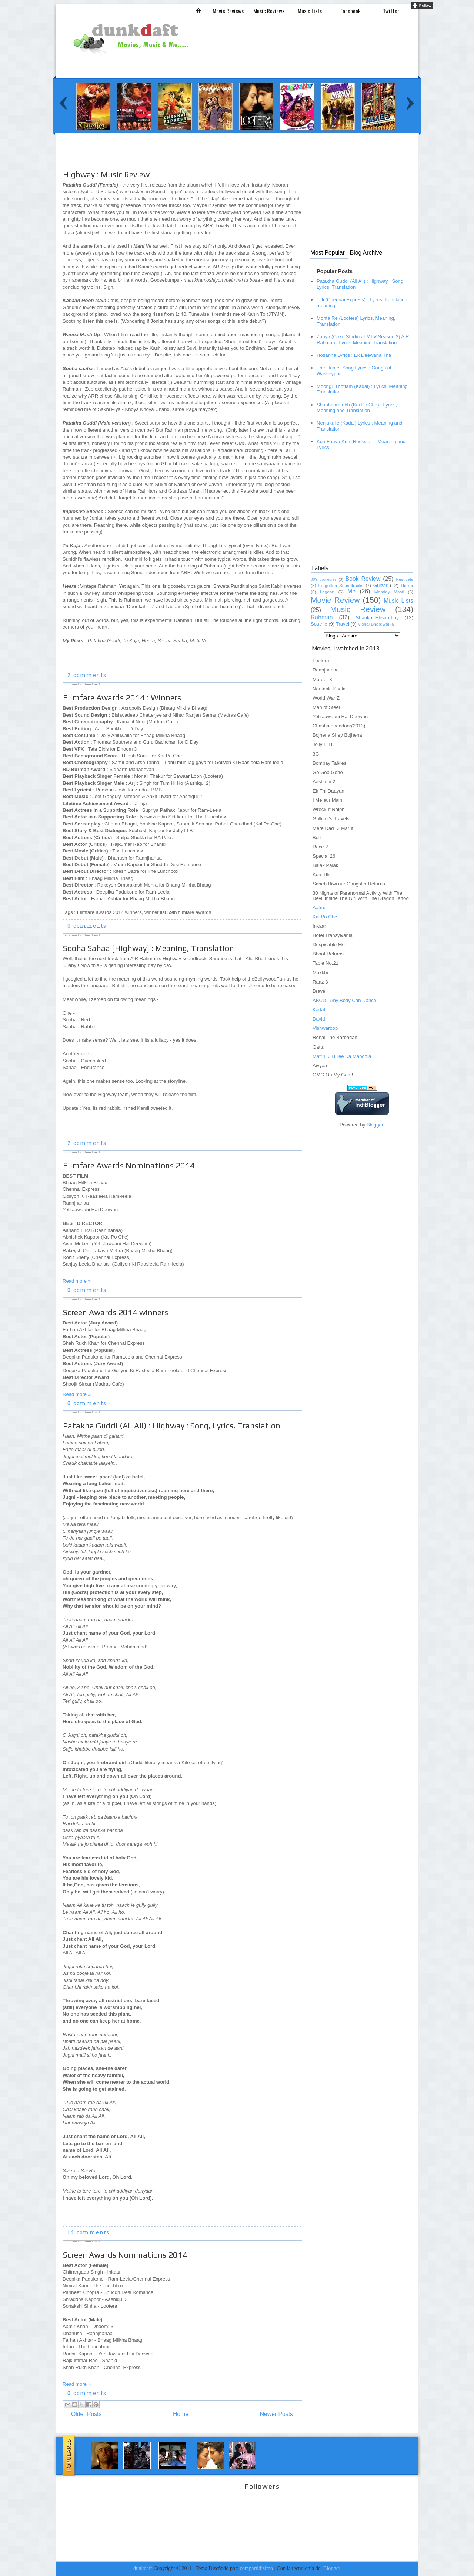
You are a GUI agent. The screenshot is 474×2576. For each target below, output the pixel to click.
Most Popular (327, 252)
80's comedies (324, 579)
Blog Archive (366, 252)
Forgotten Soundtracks (340, 585)
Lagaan (327, 591)
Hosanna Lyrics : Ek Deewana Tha (354, 355)
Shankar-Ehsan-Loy (377, 617)
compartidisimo (256, 2568)
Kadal (319, 1009)
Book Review (363, 579)
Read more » (77, 1281)
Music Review (357, 609)
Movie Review (335, 600)
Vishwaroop (325, 1028)
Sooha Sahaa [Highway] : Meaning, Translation (148, 948)
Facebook (350, 11)
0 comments (86, 926)
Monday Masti (389, 591)
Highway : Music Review (106, 174)
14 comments (88, 2233)
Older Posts (86, 2414)
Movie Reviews (228, 11)
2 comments (86, 676)
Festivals (404, 579)
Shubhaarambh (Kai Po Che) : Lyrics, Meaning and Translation (357, 407)
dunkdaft (142, 2568)
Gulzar (380, 585)
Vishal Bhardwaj (373, 624)
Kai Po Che (325, 916)
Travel (342, 624)
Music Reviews (268, 11)
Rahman (322, 617)
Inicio (198, 10)
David (319, 1019)
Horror (407, 585)
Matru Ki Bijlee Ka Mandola (342, 1056)
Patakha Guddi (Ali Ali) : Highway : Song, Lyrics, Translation (171, 1425)
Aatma (320, 907)
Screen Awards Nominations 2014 (125, 2255)
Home (180, 2414)
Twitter (391, 11)
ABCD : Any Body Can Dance (344, 1000)
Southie (319, 624)
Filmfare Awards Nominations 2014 (129, 1165)
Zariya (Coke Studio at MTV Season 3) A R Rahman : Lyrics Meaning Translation (363, 339)
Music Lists (310, 11)
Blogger (375, 1125)
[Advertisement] (195, 158)
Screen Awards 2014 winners (115, 1312)
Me (351, 591)
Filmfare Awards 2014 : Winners (122, 697)
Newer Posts (276, 2414)
